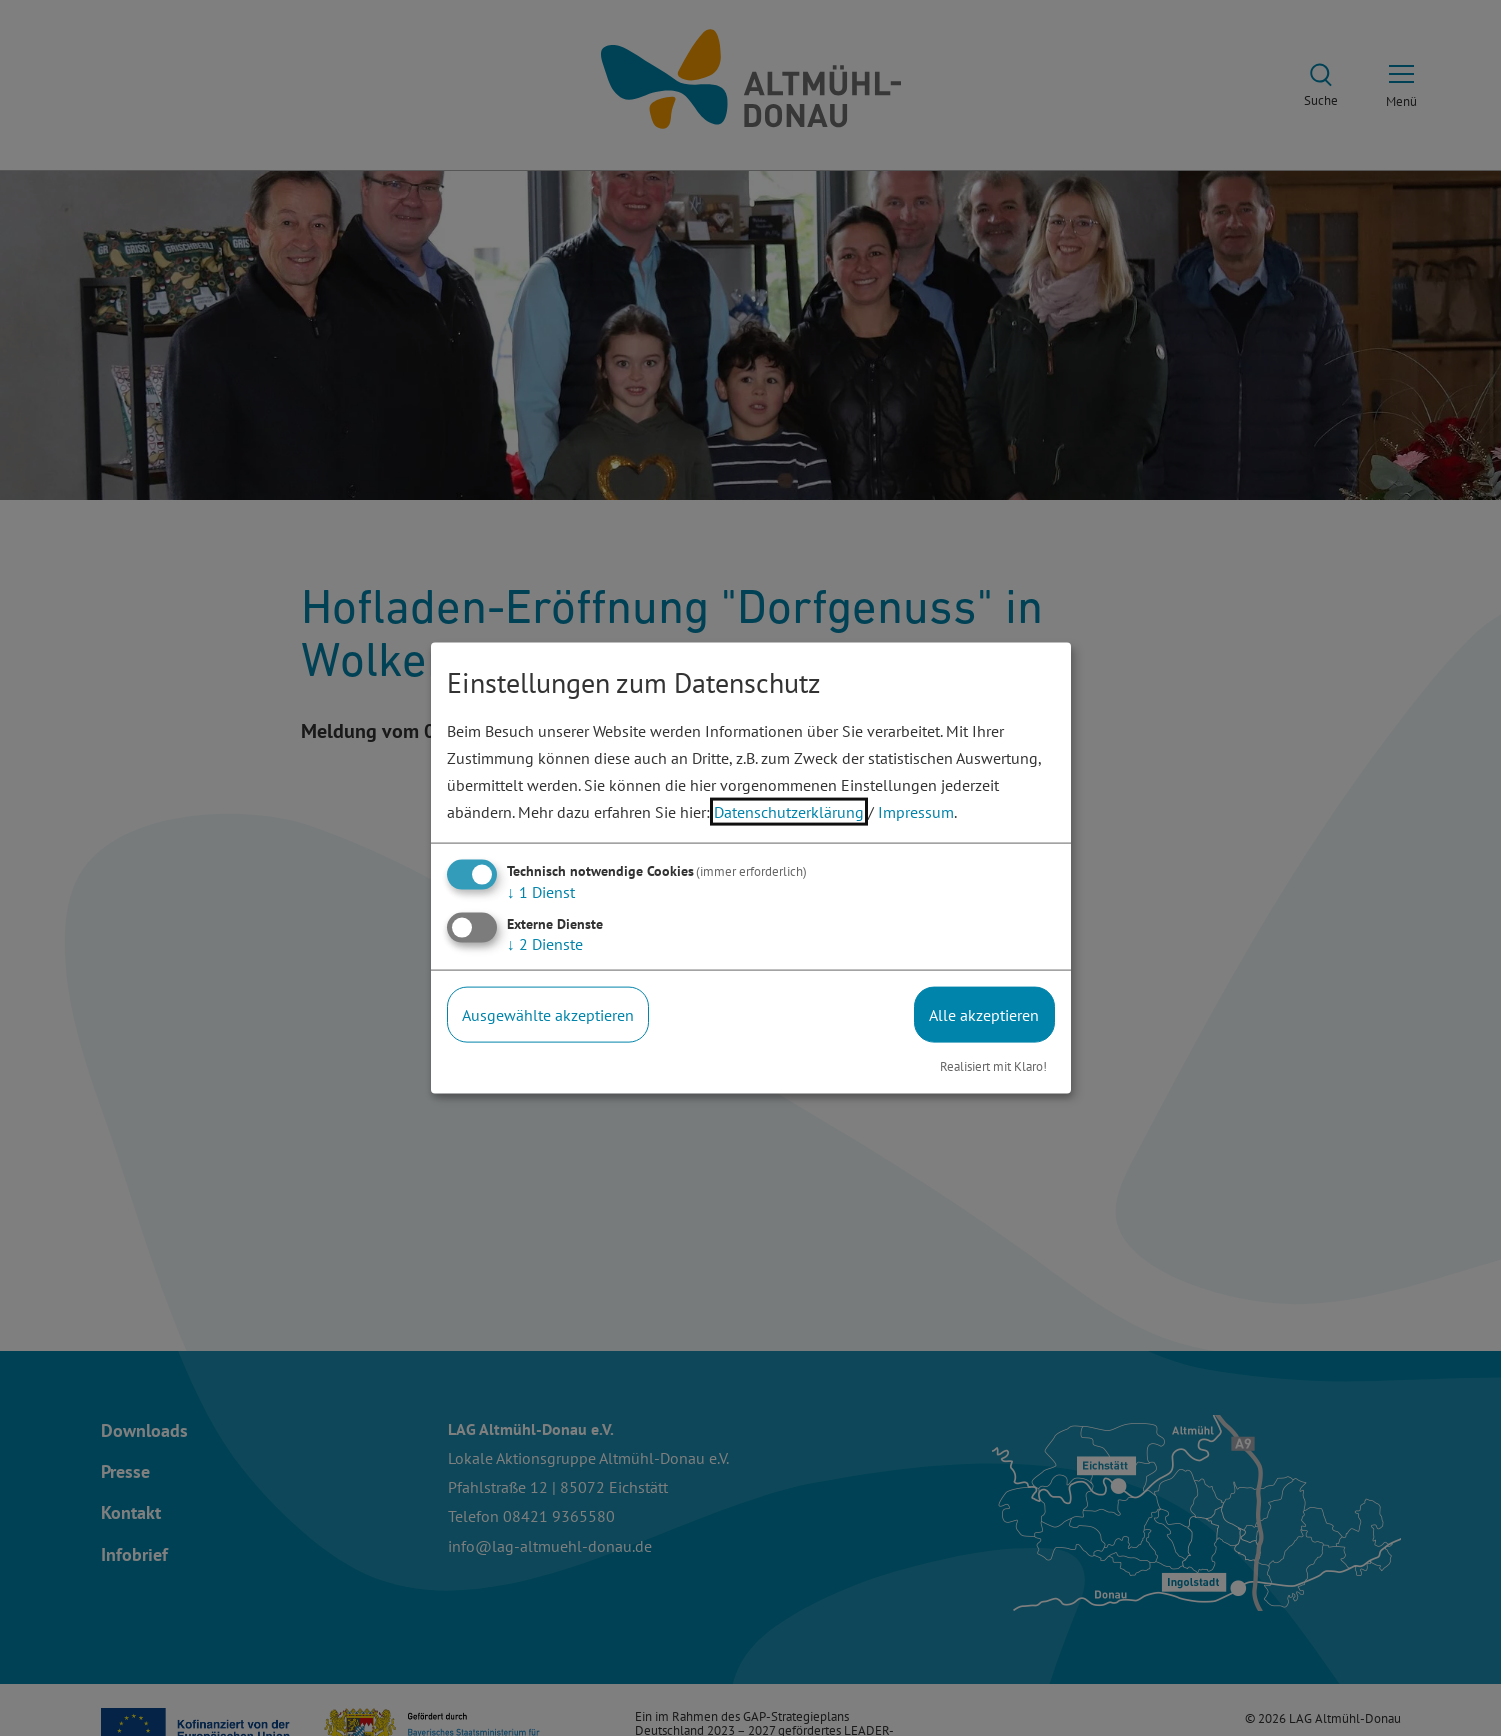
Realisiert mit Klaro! (993, 1066)
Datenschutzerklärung (789, 812)
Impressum (916, 812)
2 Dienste (545, 943)
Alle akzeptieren (984, 1014)
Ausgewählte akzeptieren (548, 1014)
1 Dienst (541, 891)
